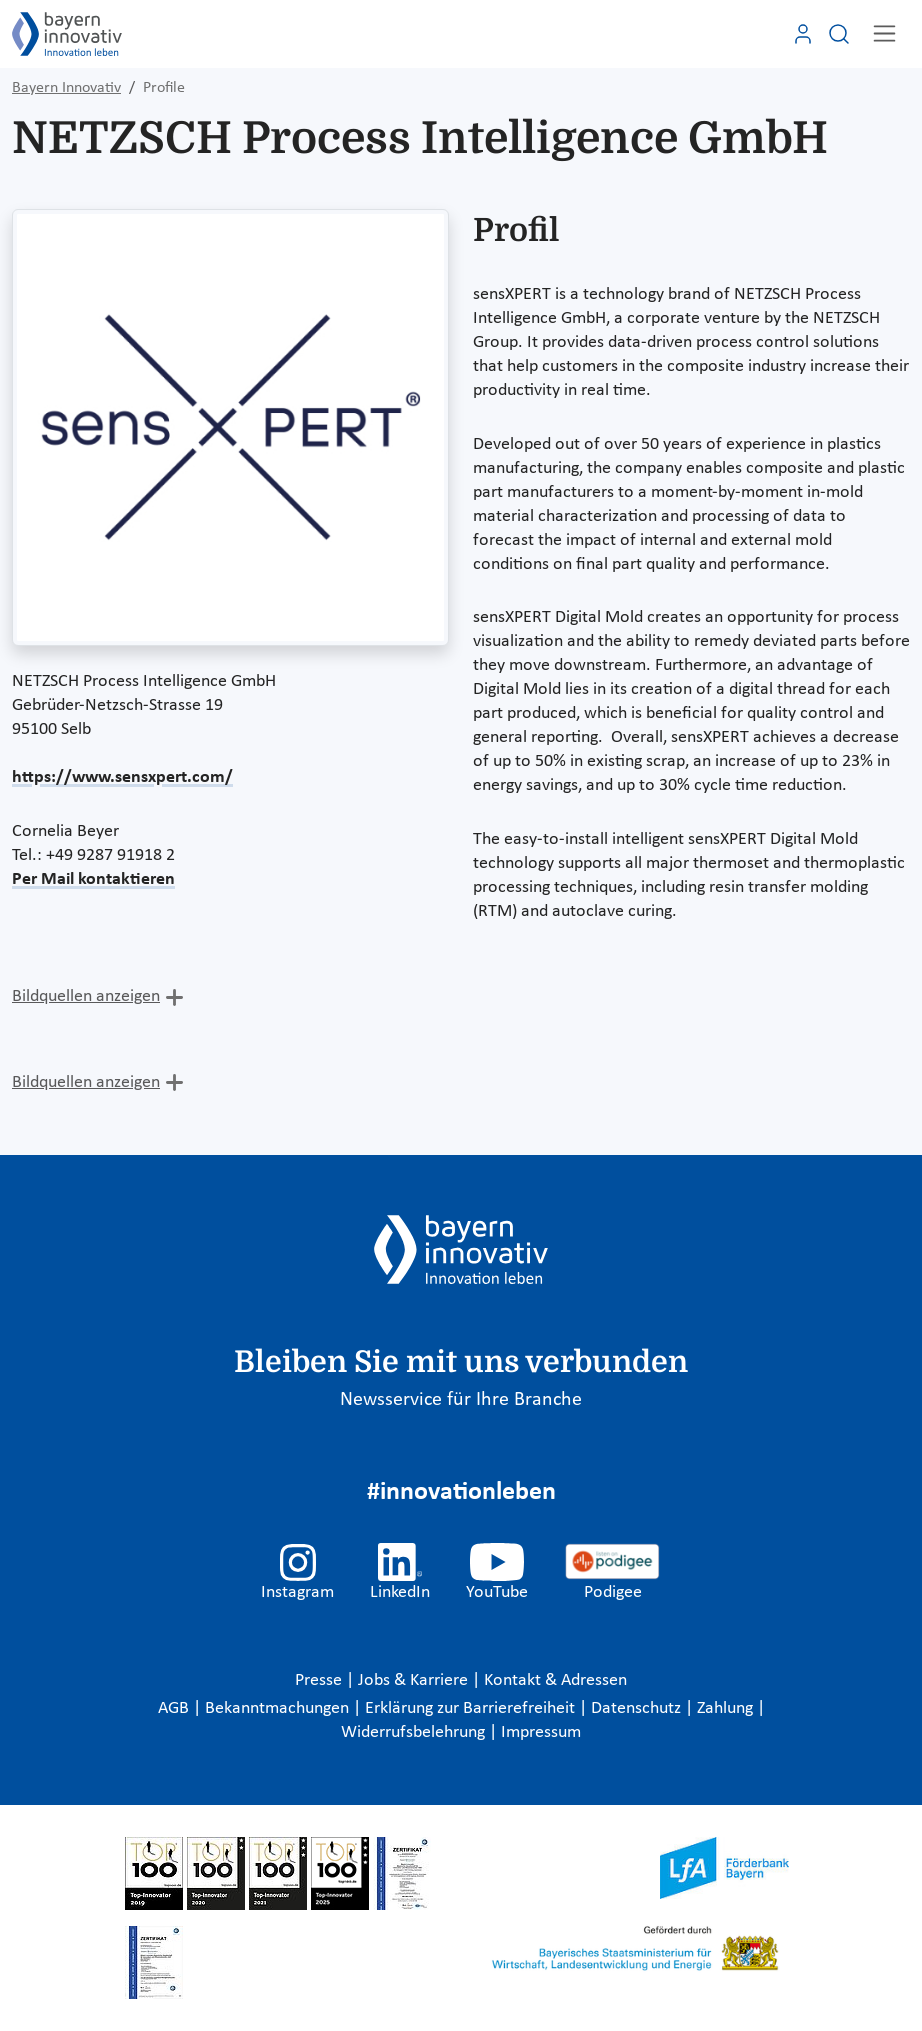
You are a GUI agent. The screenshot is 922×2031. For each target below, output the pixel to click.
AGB (175, 1708)
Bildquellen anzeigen (86, 996)
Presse (320, 1680)
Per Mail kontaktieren (93, 879)
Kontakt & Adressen (555, 1680)
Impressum (541, 1732)
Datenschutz (638, 1708)
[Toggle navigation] (884, 33)
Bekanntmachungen (279, 1708)
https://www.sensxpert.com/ (122, 777)
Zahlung (727, 1708)
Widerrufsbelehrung (415, 1732)
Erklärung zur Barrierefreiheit (472, 1708)
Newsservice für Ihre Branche (461, 1400)
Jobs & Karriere (415, 1680)
